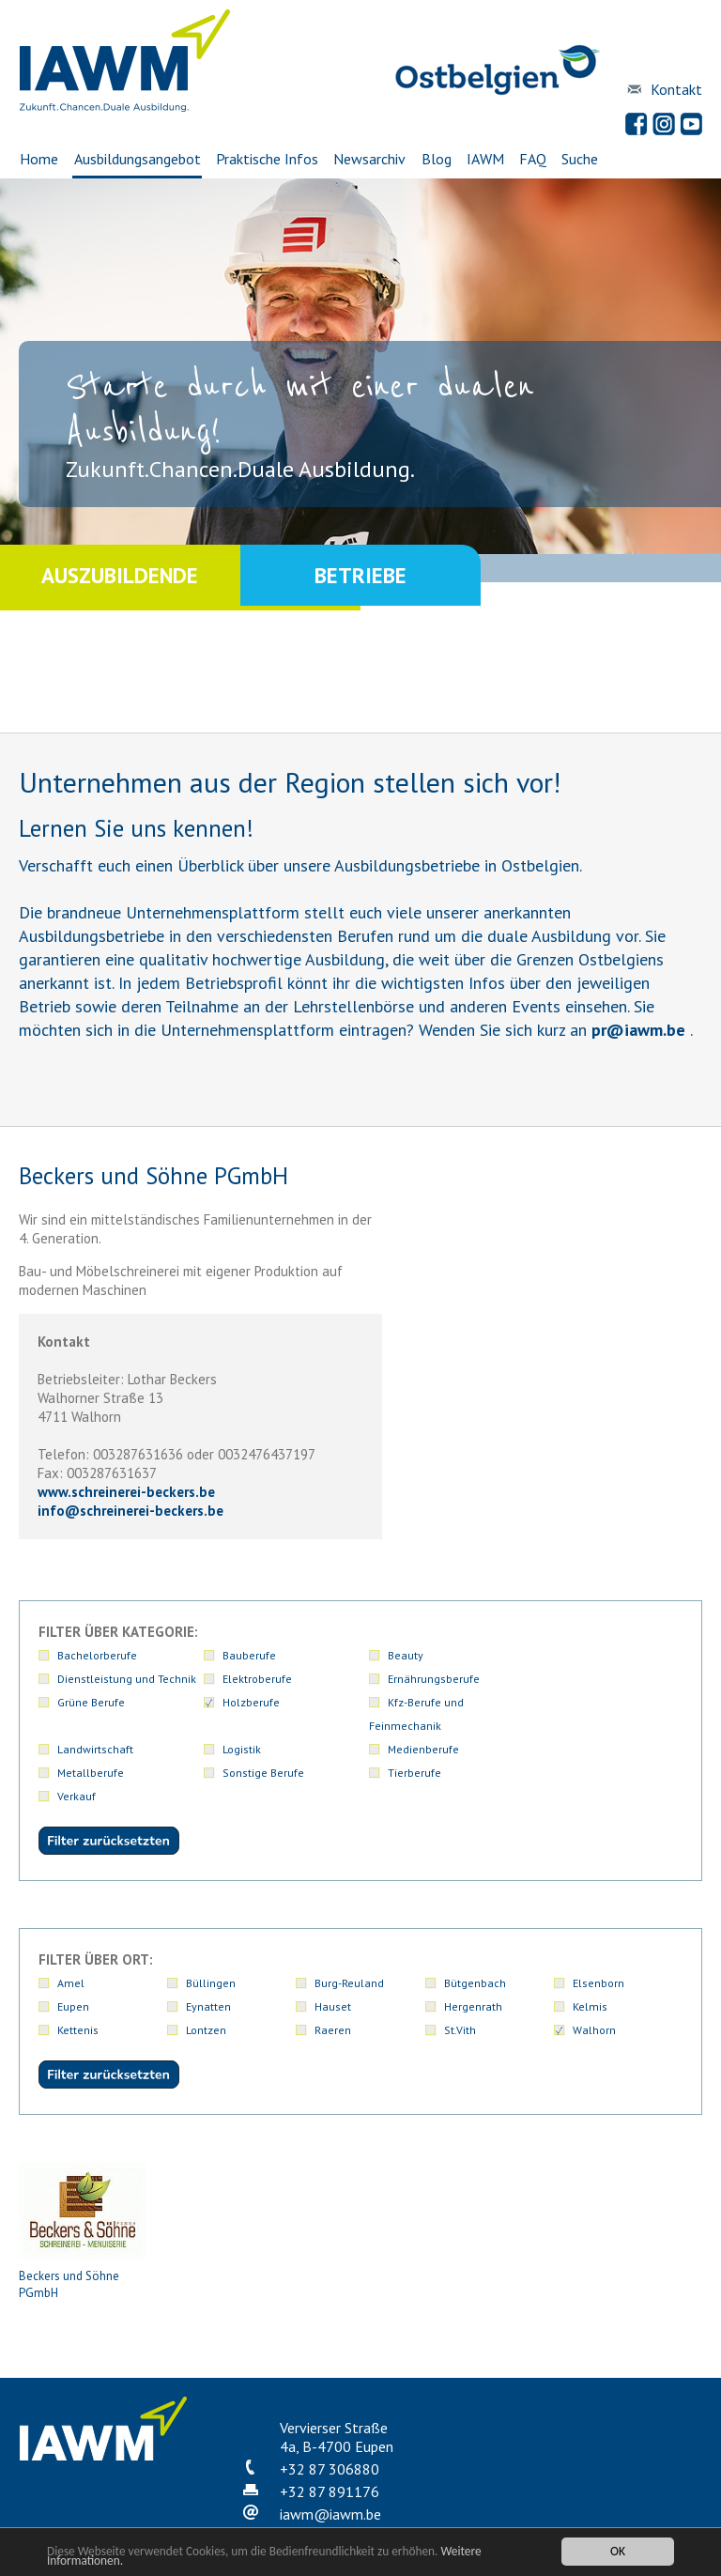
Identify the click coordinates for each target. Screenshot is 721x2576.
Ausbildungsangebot (136, 158)
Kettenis (78, 1983)
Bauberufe (212, 1655)
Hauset (332, 1959)
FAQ (533, 158)
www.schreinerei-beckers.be (126, 1492)
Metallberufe (606, 1726)
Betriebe (360, 577)
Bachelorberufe (97, 1655)
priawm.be (638, 1030)
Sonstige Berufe (98, 1749)
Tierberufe (212, 1749)
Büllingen (211, 1936)
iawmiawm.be (330, 2467)
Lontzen (206, 1983)
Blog (437, 158)
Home (38, 158)
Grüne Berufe (91, 1702)
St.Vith (460, 1983)
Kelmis (590, 1959)
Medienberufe (479, 1726)
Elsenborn (598, 1936)
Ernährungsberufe (619, 1679)
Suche (581, 158)
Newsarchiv (369, 158)
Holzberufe (214, 1702)
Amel (70, 1936)
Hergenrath (473, 1959)
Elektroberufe (607, 1655)
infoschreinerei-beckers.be (130, 1510)
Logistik (592, 1702)
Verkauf (333, 1749)
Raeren (332, 1983)
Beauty (332, 1655)
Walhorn (594, 1983)
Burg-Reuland (349, 1936)
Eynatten (208, 1959)
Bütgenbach (475, 1936)
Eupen (73, 1959)
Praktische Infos (266, 158)
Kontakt (676, 89)
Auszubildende (120, 577)
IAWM (485, 158)
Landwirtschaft (482, 1702)
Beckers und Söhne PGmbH (82, 2184)
